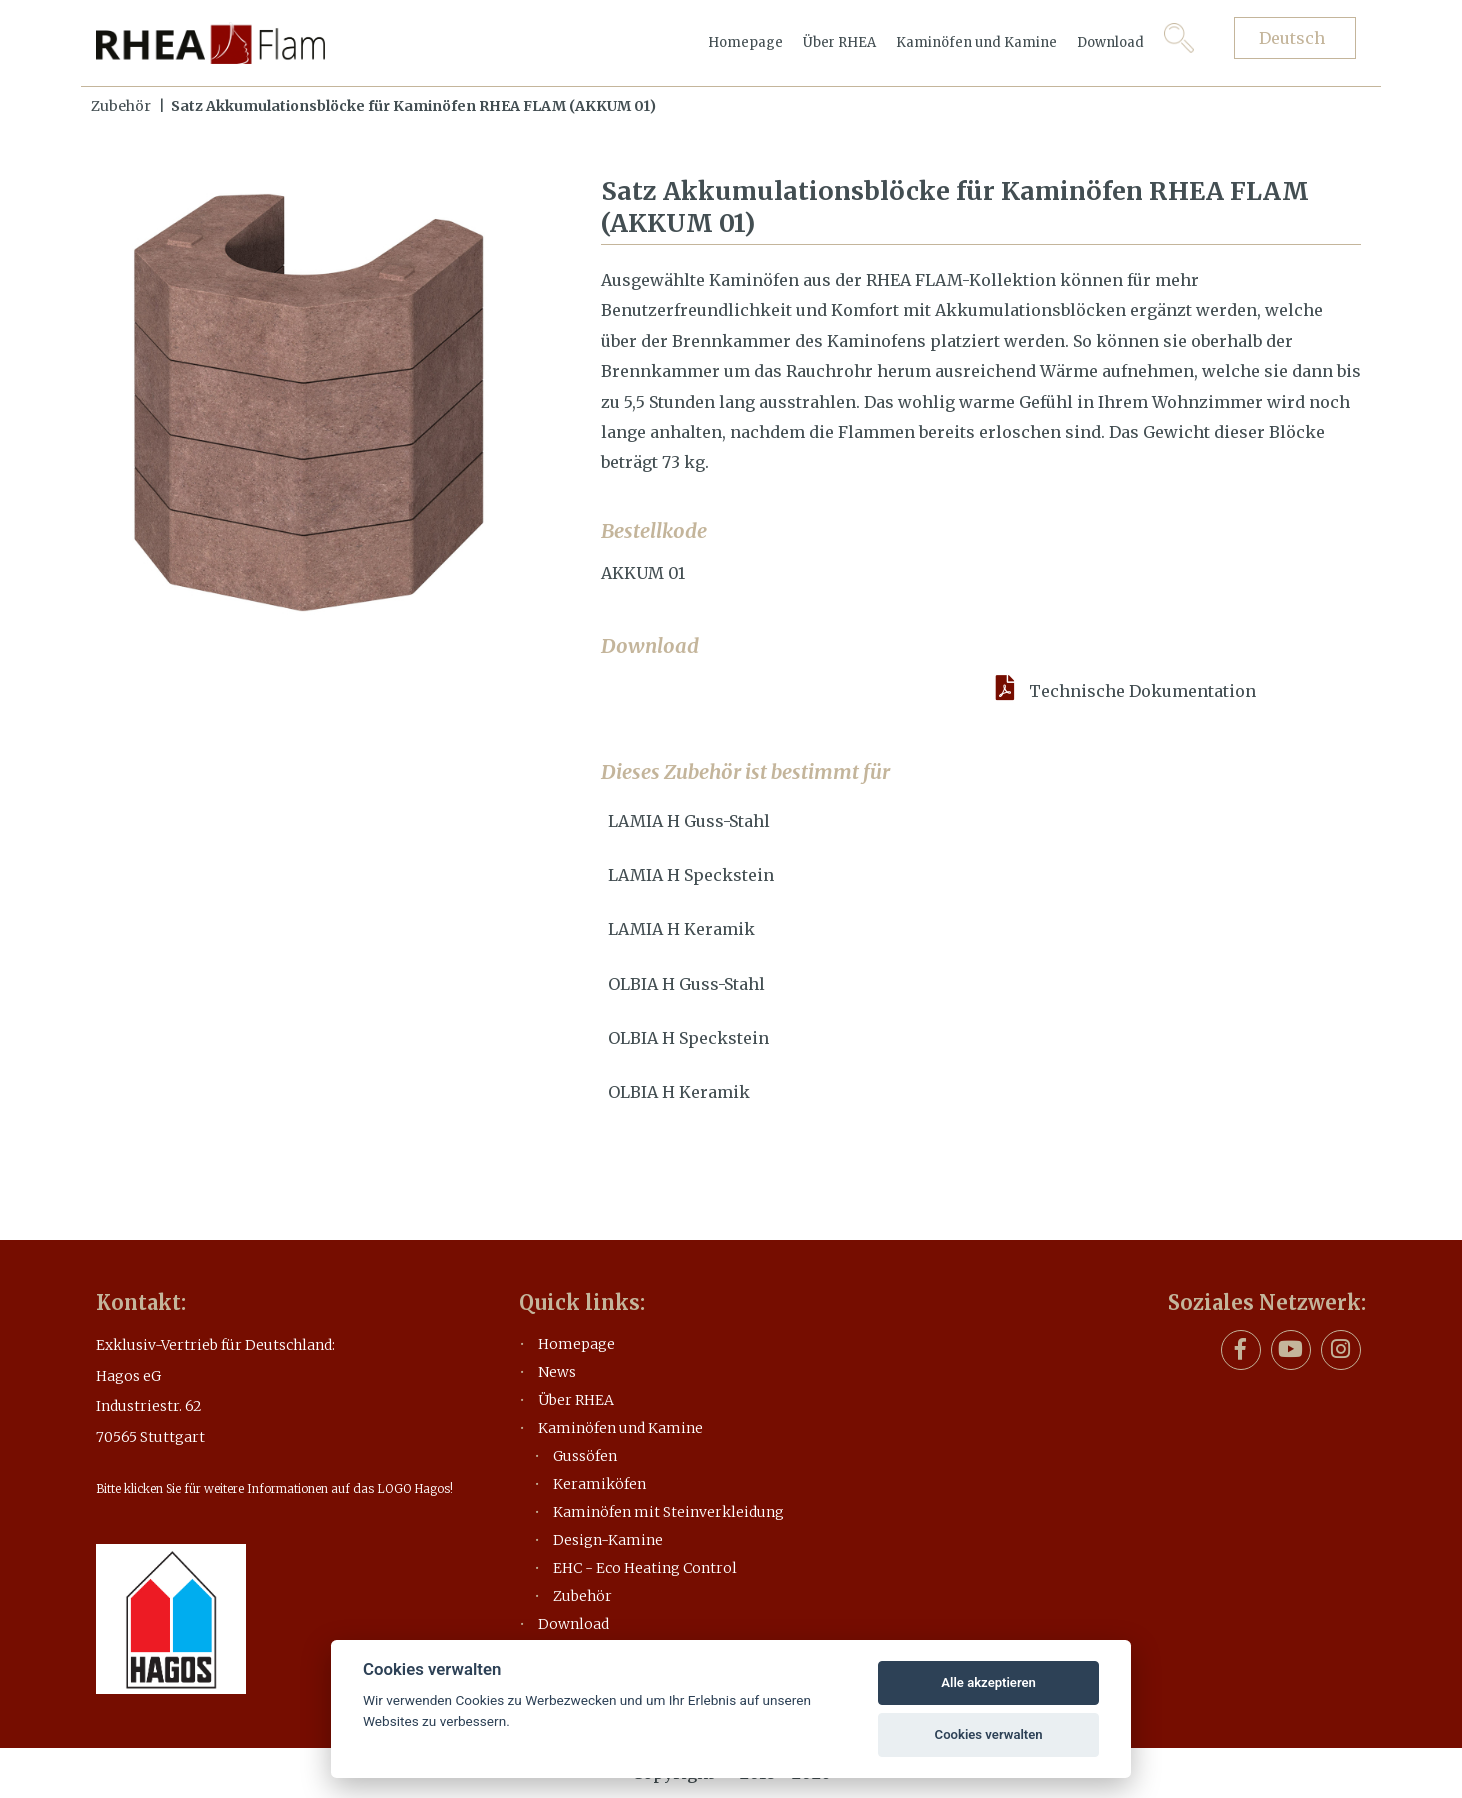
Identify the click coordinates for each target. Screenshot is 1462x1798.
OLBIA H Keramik (679, 1092)
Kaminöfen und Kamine (976, 42)
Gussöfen (585, 1456)
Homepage (745, 42)
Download (1110, 42)
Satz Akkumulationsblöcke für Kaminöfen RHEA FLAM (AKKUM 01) (413, 106)
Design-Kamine (608, 1540)
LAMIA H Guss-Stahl (689, 821)
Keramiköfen (599, 1484)
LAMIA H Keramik (681, 929)
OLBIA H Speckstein (688, 1038)
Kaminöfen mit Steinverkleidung (668, 1512)
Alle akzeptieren (988, 1682)
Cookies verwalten (989, 1734)
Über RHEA (839, 42)
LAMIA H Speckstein (691, 875)
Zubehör (121, 106)
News (557, 1372)
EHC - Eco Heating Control (645, 1568)
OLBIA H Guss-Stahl (686, 984)
